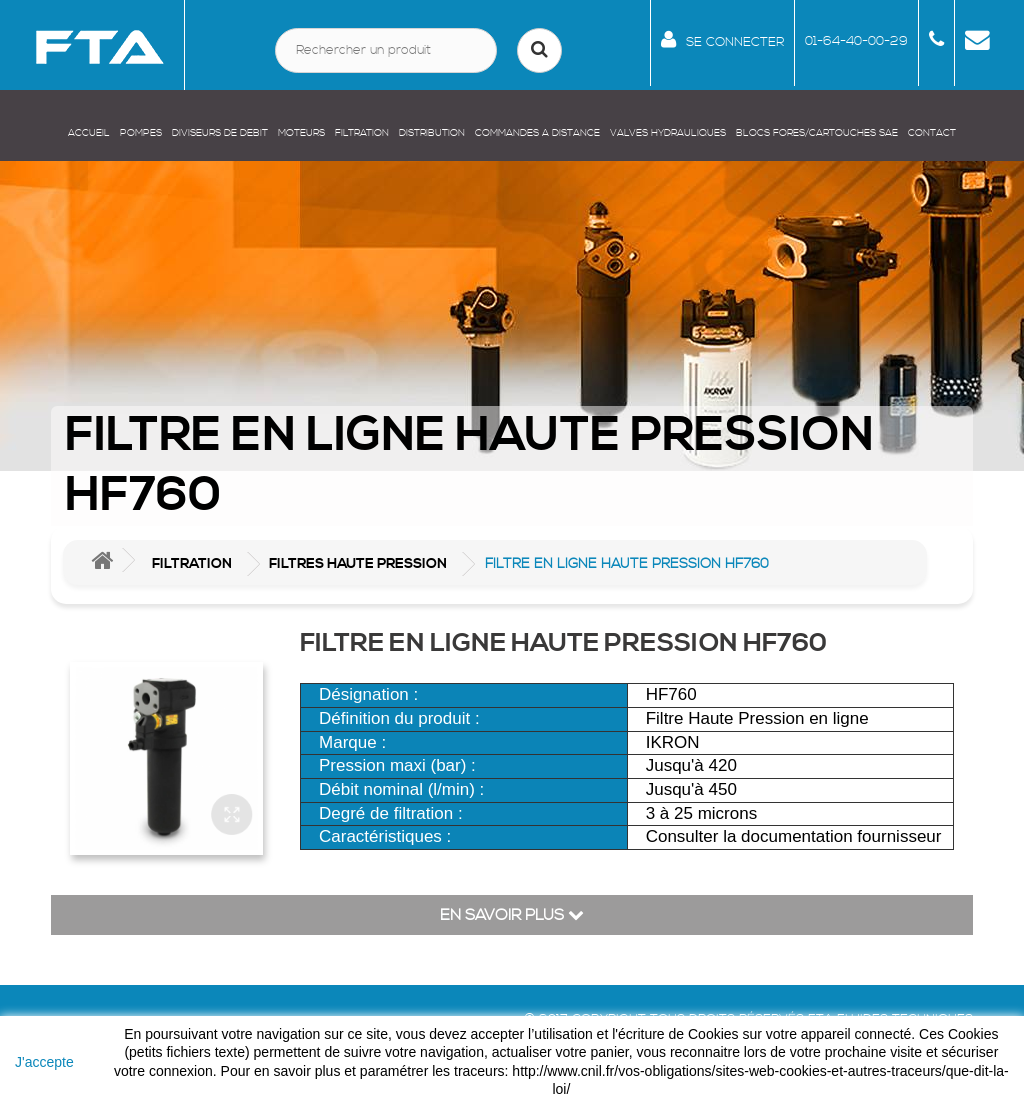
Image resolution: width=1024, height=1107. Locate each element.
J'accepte (44, 1062)
